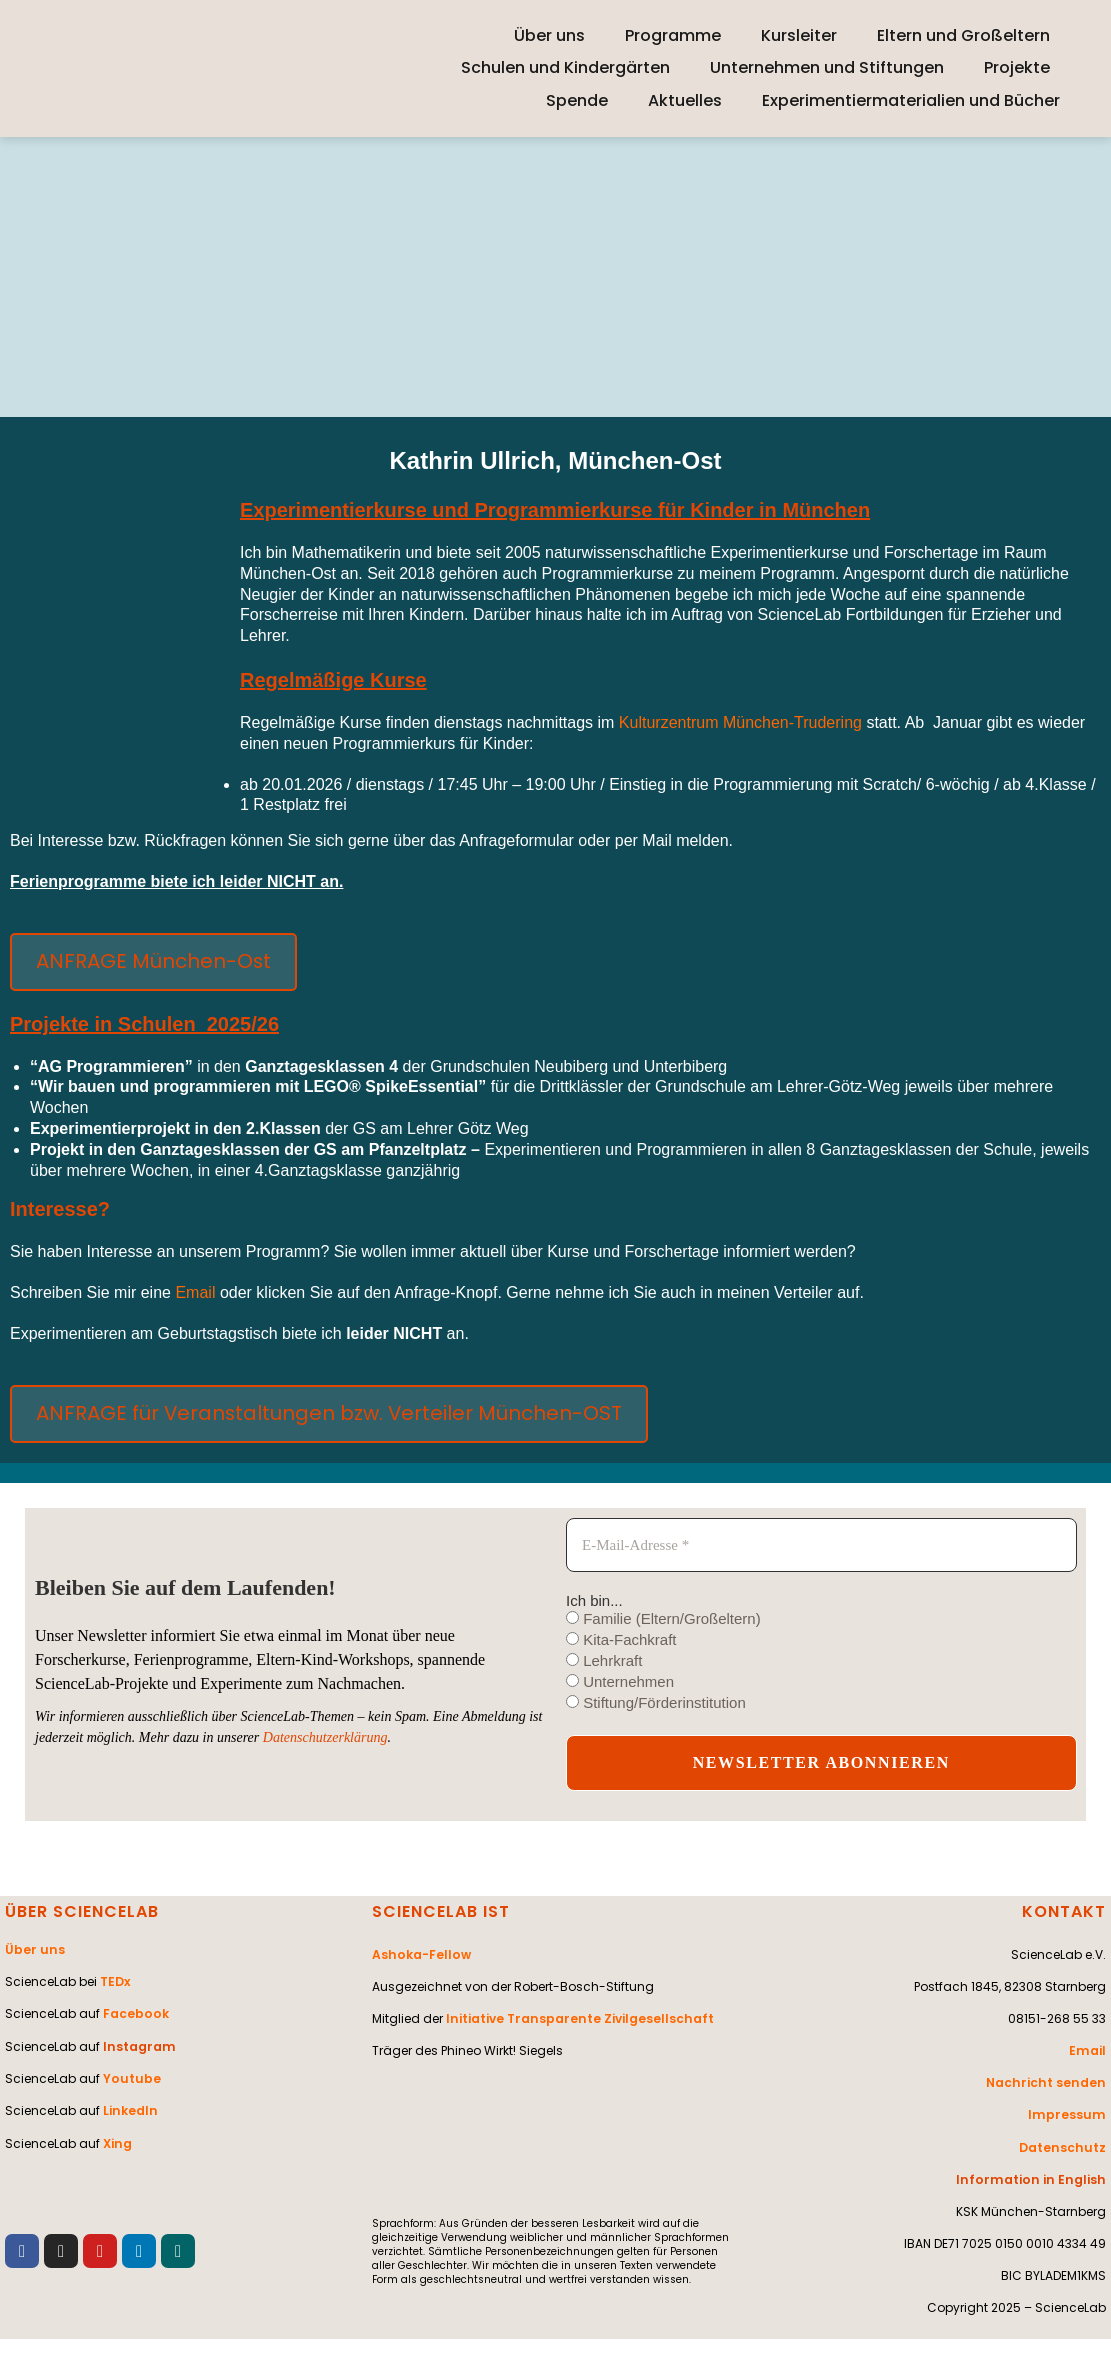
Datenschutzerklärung (325, 1737)
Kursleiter (799, 35)
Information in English (1036, 2178)
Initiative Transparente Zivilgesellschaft (577, 2018)
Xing (117, 2141)
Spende (577, 100)
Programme (673, 35)
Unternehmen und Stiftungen (827, 67)
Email (197, 1292)
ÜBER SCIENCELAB (82, 1911)
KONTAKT (1064, 1911)
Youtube (130, 2077)
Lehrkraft (604, 1660)
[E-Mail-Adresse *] (821, 1545)
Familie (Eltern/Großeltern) (663, 1618)
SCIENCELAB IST (441, 1911)
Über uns (549, 35)
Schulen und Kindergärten (565, 67)
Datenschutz (1064, 2146)
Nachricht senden (1048, 2082)
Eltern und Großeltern (963, 35)
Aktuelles (685, 100)
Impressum (1070, 2114)
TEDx (115, 1981)
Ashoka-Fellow (420, 1954)
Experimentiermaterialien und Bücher (911, 100)
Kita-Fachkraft (621, 1639)
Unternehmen (620, 1681)
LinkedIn (129, 2109)
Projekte (1017, 67)
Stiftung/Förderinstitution (656, 1702)
